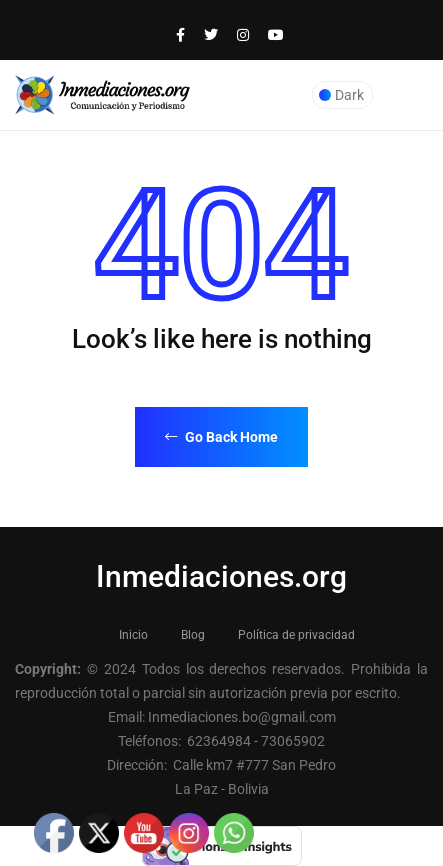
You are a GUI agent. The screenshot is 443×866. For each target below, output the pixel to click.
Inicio (133, 635)
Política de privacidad (296, 635)
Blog (193, 635)
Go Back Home (221, 437)
